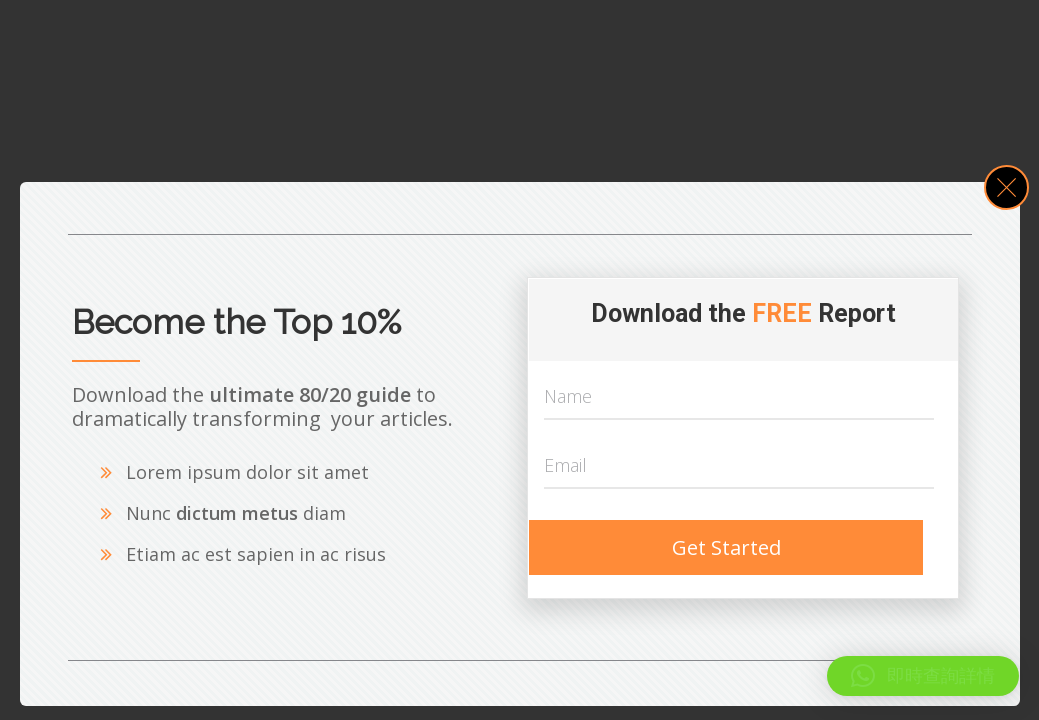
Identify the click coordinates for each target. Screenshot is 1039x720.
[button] (923, 676)
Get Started (726, 547)
